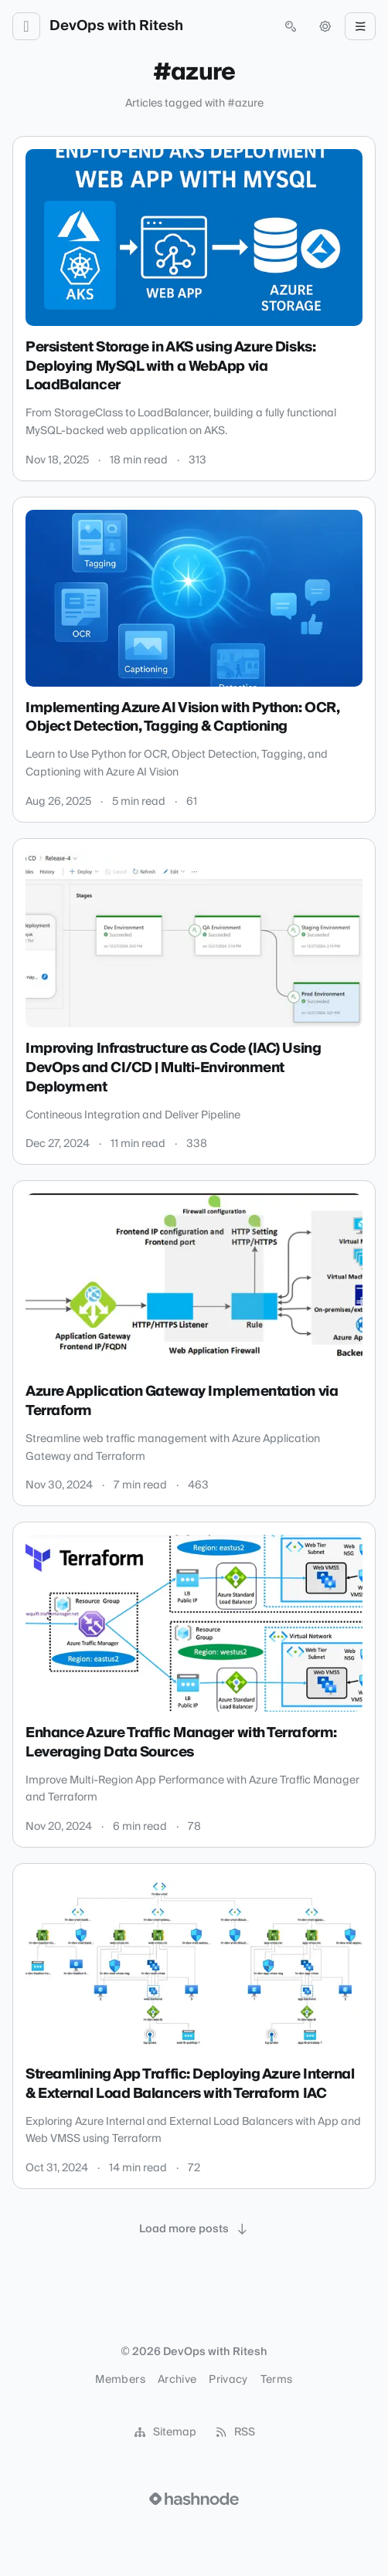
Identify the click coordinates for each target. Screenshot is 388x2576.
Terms (276, 2380)
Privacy (228, 2380)
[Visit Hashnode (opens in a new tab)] (194, 2498)
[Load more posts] (194, 2229)
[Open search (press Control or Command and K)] (291, 26)
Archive (177, 2380)
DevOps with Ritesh (116, 26)
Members (120, 2380)
